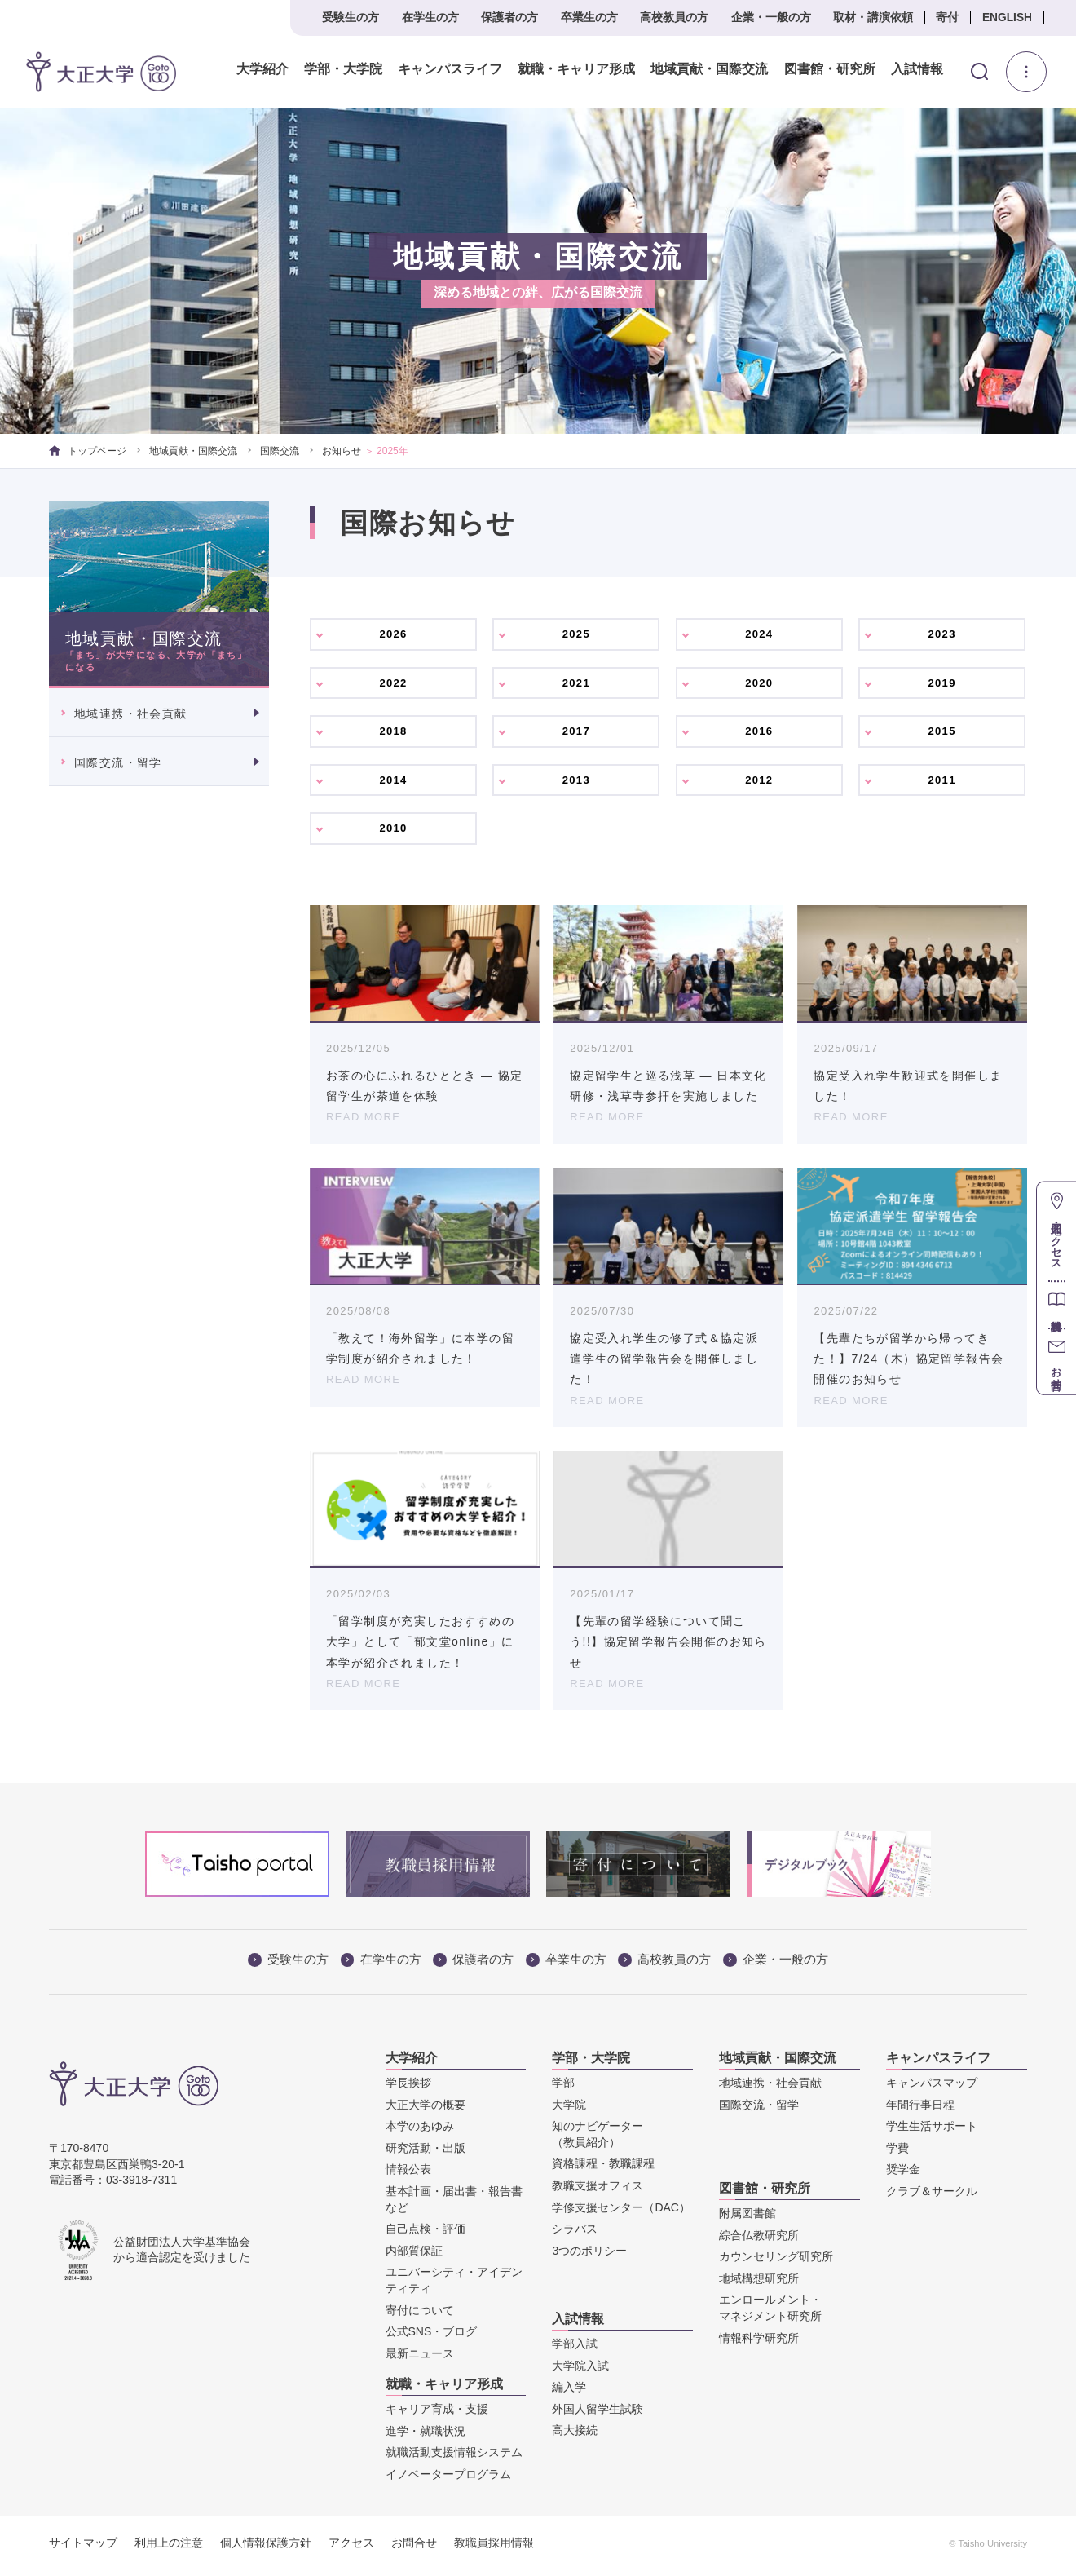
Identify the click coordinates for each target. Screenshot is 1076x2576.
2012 (759, 784)
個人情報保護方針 (265, 2549)
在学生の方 (430, 17)
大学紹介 (261, 69)
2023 (942, 634)
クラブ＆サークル (931, 2198)
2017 (577, 734)
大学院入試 (580, 2372)
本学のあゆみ (420, 2133)
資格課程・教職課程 (603, 2170)
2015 (942, 734)
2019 (942, 684)
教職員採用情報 (494, 2549)
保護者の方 (509, 17)
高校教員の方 (674, 17)
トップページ (87, 451)
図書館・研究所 (827, 69)
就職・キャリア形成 (574, 69)
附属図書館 (747, 2220)
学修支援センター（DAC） (621, 2213)
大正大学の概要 (425, 2111)
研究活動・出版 (425, 2154)
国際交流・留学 (118, 762)
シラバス (575, 2235)
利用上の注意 (168, 2549)
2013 (577, 784)
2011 (942, 784)
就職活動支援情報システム (454, 2459)
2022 (393, 684)
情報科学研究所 (759, 2344)
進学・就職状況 (425, 2437)
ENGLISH (1007, 17)
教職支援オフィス (597, 2192)
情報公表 (408, 2176)
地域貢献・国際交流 (707, 69)
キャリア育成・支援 (437, 2416)
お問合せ (414, 2549)
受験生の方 (350, 17)
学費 (897, 2154)
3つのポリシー (589, 2257)
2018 (393, 734)
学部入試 (575, 2350)
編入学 (569, 2394)
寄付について (420, 2316)
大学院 (569, 2111)
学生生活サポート (931, 2133)
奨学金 (903, 2176)
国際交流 (279, 451)
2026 (393, 634)
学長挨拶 (408, 2090)
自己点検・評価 (425, 2235)
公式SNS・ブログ (432, 2338)
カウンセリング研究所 (776, 2263)
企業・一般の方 (771, 17)
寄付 (947, 17)
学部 (563, 2090)
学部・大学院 (341, 69)
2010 (393, 834)
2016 (759, 734)
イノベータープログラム (448, 2480)
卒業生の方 (589, 17)
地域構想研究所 (759, 2284)
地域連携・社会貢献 (130, 713)
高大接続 (575, 2437)
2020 (759, 684)
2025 (577, 634)
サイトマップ (83, 2549)
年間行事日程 (920, 2111)
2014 (393, 784)
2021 (577, 684)
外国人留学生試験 (597, 2415)
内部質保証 (414, 2257)
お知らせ (341, 451)
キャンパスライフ (448, 69)
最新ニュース (420, 2359)
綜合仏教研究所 (759, 2241)
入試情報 (915, 69)
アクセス (351, 2549)
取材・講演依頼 (873, 17)
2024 (759, 634)
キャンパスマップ (931, 2090)
